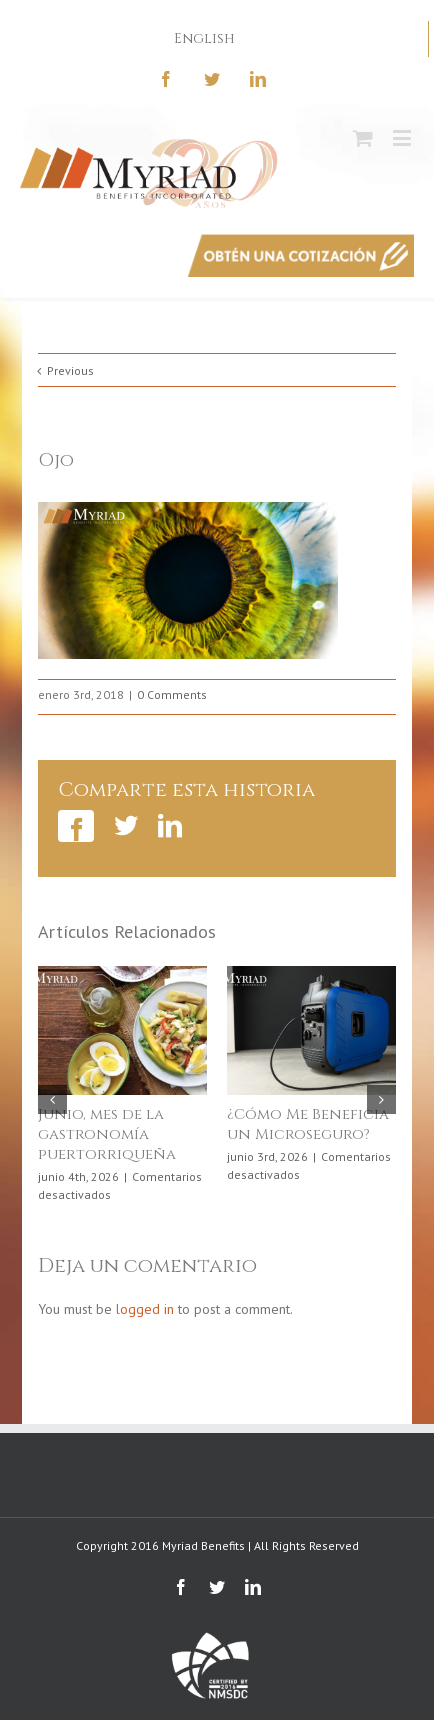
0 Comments (172, 694)
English (204, 38)
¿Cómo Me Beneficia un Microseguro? (308, 1124)
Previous (70, 370)
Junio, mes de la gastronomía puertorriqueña (107, 1134)
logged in (145, 1309)
